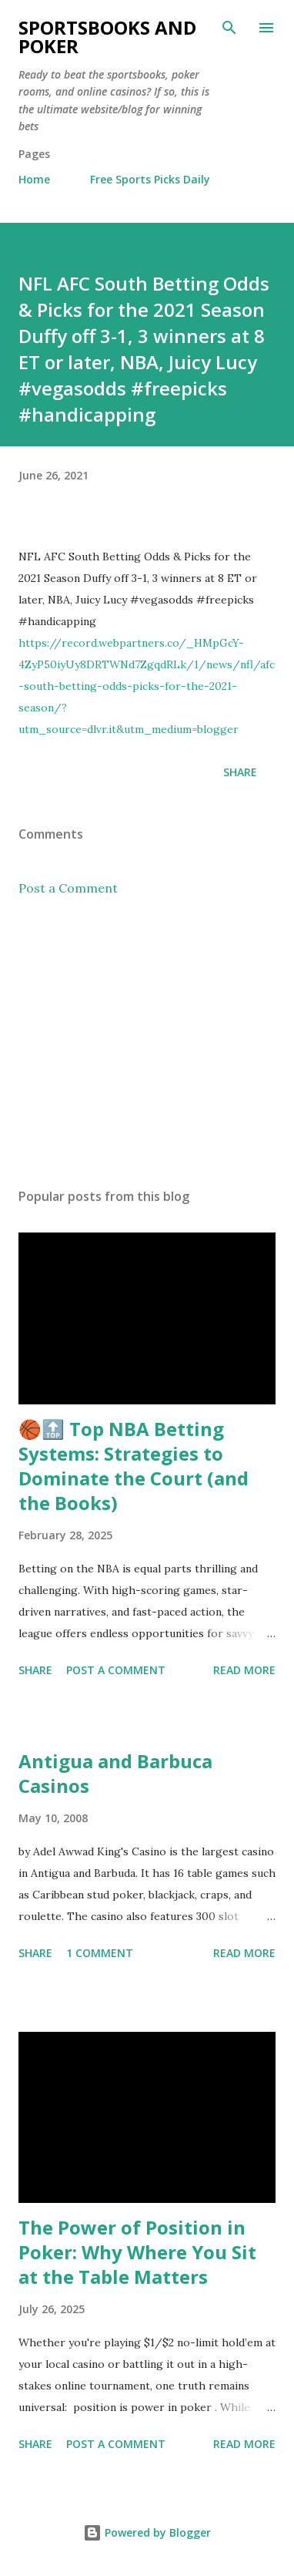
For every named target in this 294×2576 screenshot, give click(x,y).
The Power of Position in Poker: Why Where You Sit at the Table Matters (137, 2251)
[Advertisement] (147, 1042)
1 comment (99, 1952)
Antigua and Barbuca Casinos (115, 1773)
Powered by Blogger (147, 2532)
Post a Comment (68, 888)
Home (34, 179)
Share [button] (240, 772)
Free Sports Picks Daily (150, 179)
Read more (244, 1670)
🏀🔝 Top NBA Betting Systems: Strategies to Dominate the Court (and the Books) (133, 1465)
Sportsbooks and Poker (107, 37)
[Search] (229, 27)
